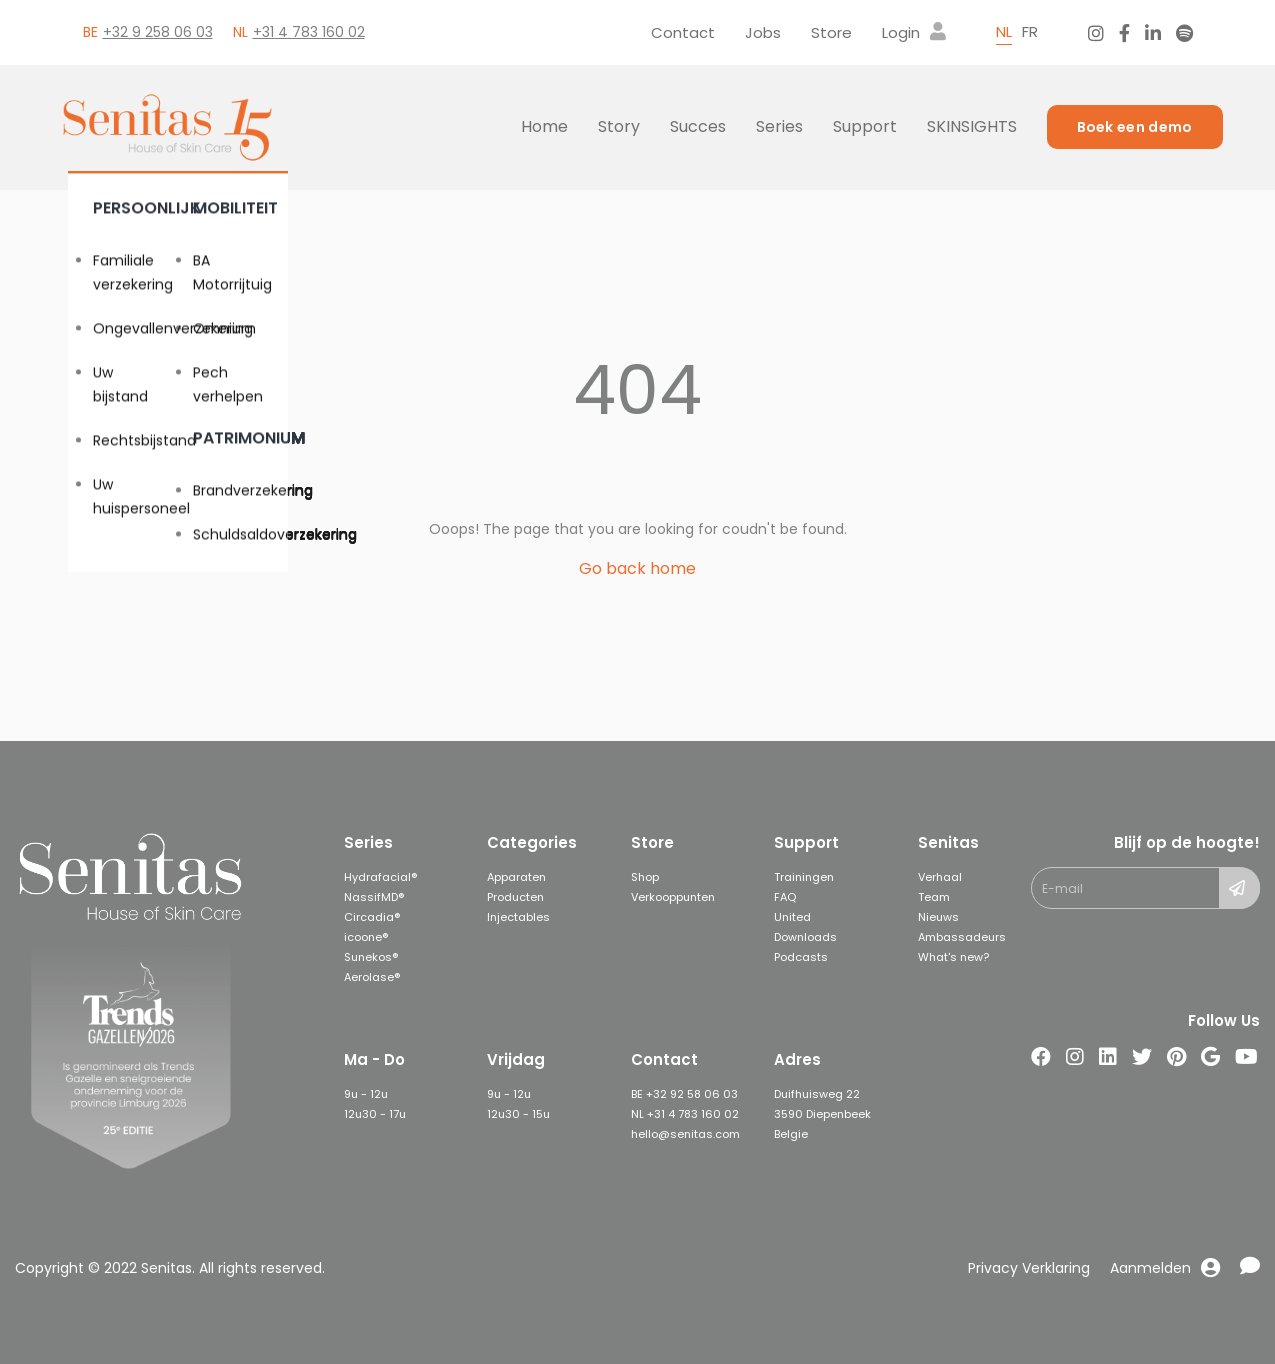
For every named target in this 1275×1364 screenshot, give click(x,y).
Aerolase (369, 977)
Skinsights (972, 126)
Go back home (637, 568)
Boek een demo (1135, 127)
